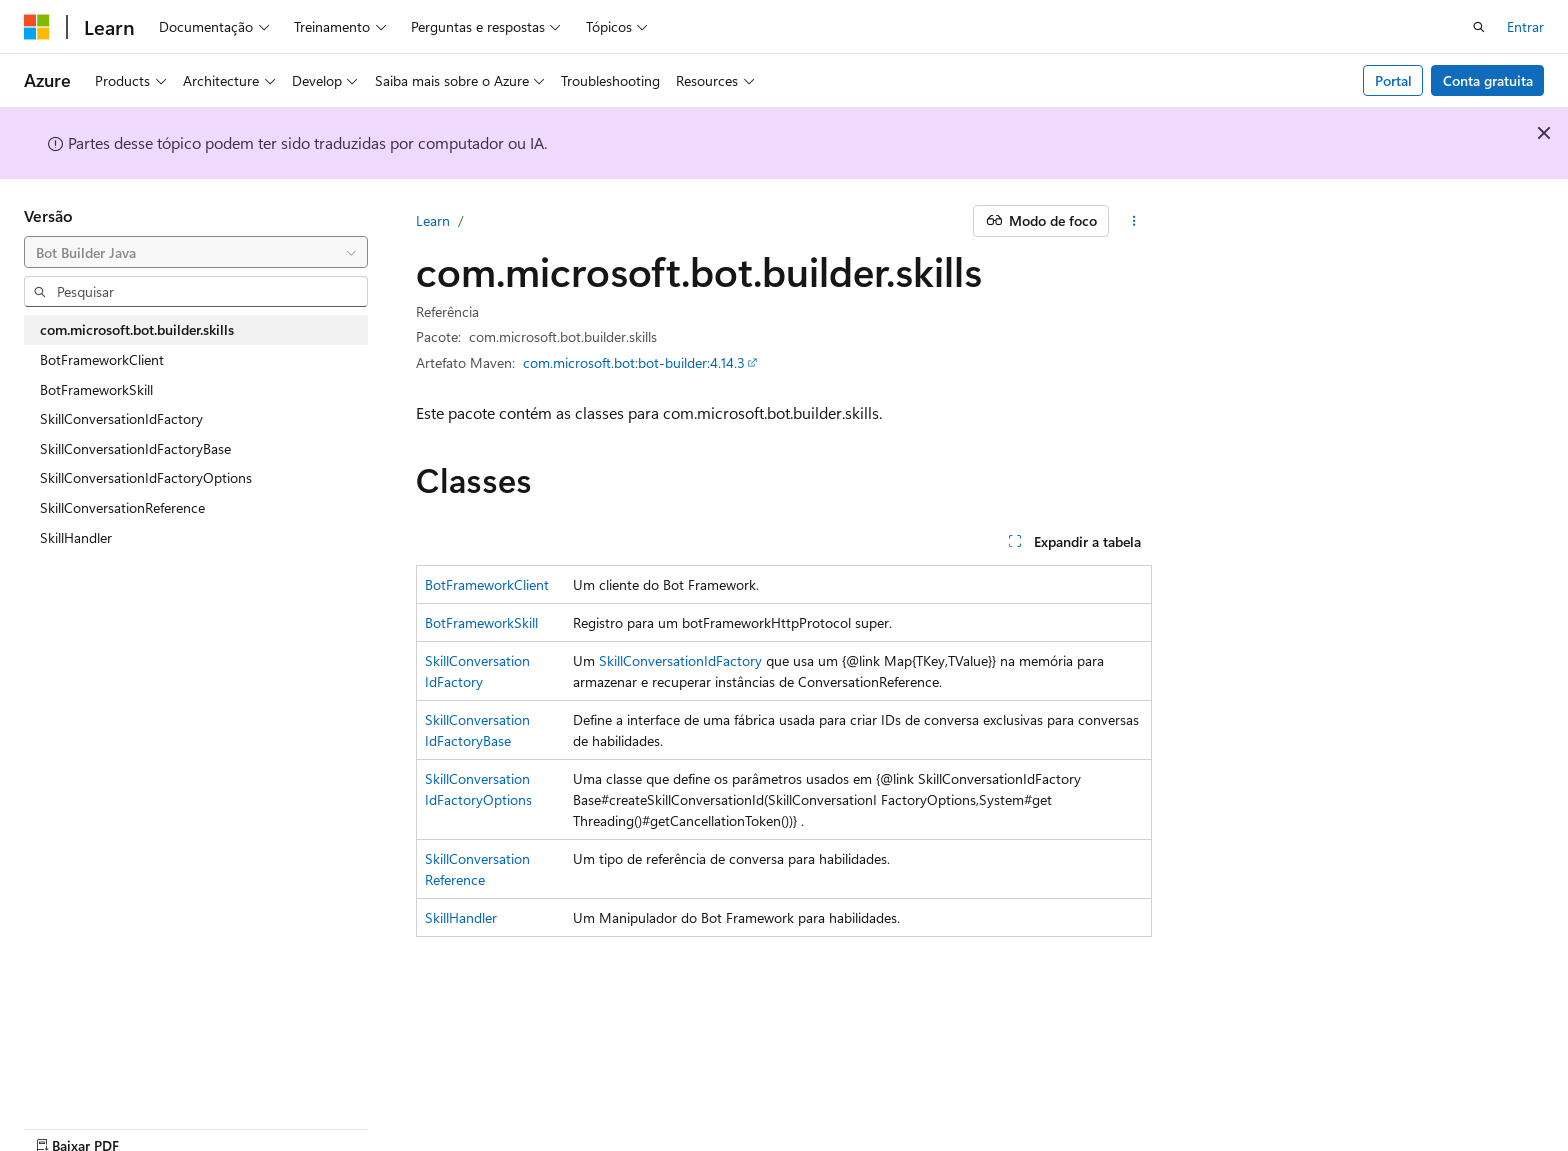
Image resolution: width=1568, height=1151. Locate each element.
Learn (433, 220)
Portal (1393, 80)
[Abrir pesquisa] (1479, 27)
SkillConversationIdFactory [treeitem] (121, 418)
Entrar (1525, 26)
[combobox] (196, 252)
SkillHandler (461, 917)
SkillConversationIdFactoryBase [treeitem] (135, 448)
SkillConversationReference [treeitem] (122, 507)
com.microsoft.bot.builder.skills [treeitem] (137, 329)
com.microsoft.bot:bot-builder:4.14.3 (634, 362)
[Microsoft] (37, 27)
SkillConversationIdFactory (680, 660)
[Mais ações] (1134, 221)
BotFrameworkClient (487, 584)
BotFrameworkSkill (481, 622)
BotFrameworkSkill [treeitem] (96, 389)
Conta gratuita (1488, 80)
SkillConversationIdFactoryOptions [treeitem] (146, 477)
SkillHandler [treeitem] (76, 537)
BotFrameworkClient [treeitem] (102, 359)
